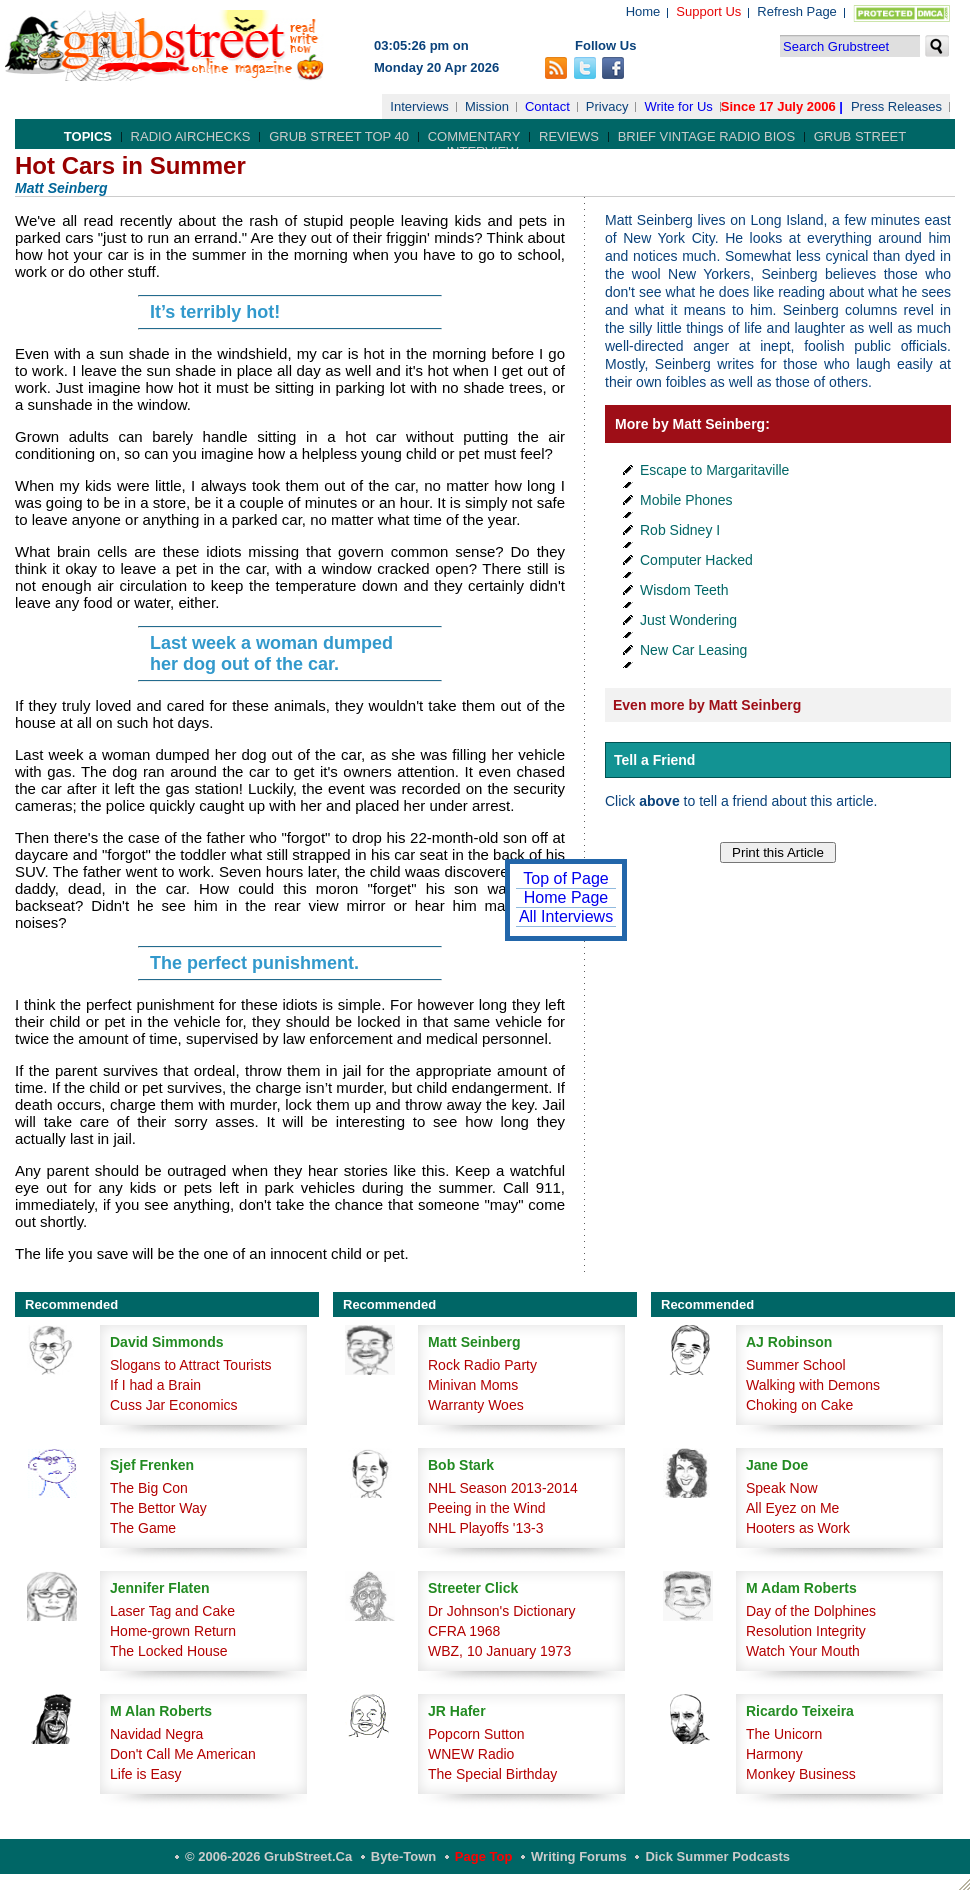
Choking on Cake (799, 1405)
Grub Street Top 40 (339, 136)
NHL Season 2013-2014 (503, 1488)
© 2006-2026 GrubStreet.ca (268, 1856)
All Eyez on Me (792, 1508)
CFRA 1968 (464, 1631)
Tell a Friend (654, 760)
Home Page (566, 897)
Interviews (419, 106)
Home (643, 11)
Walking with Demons (813, 1385)
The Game (143, 1528)
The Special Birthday (492, 1774)
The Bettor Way (158, 1508)
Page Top (484, 1856)
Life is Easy (146, 1774)
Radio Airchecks (191, 136)
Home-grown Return (173, 1631)
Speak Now (782, 1488)
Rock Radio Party (482, 1365)
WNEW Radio (471, 1754)
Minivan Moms (473, 1385)
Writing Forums (579, 1856)
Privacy (607, 106)
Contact (547, 106)
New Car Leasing (693, 650)
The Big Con (149, 1488)
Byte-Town (403, 1856)
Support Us (708, 11)
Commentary (474, 136)
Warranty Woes (476, 1405)
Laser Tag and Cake (172, 1611)
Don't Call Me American (183, 1754)
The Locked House (169, 1651)
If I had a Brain (155, 1385)
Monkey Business (801, 1774)
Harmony (774, 1754)
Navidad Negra (156, 1734)
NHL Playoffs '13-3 (486, 1528)
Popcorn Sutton (476, 1734)
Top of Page (565, 878)
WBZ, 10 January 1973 (499, 1651)
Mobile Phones (686, 500)
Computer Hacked (696, 560)
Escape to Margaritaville (714, 470)
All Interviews (566, 916)
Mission (487, 106)
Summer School (796, 1365)
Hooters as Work (798, 1528)
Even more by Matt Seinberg (707, 705)
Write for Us (678, 106)
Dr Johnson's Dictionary (501, 1611)
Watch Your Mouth (803, 1651)
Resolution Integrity (806, 1631)
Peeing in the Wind (487, 1508)
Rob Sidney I (680, 530)
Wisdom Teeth (684, 590)
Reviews (569, 136)
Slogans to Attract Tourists (191, 1365)
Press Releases (896, 106)
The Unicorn (784, 1734)
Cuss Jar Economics (174, 1405)
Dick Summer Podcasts (717, 1856)
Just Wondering (688, 620)
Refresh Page (797, 11)
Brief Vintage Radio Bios (706, 136)
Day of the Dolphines (811, 1611)
